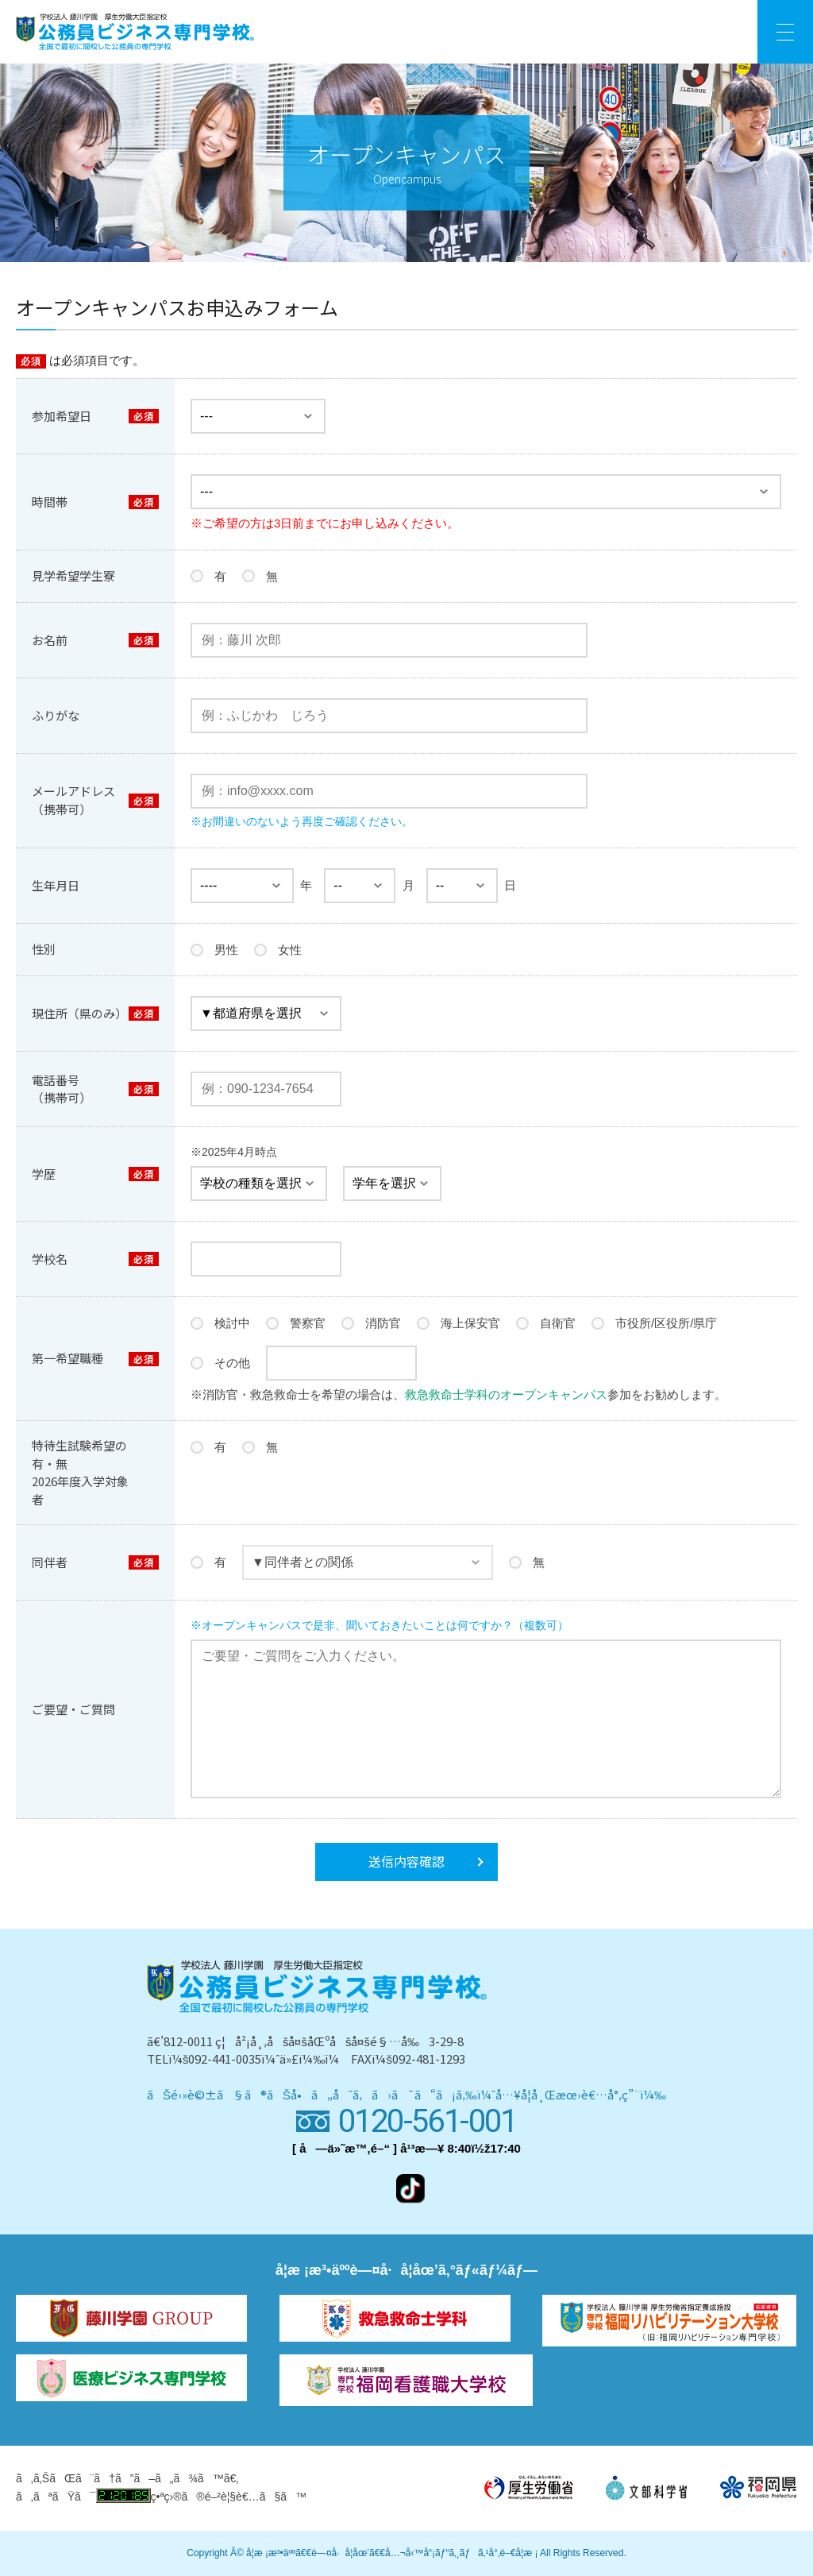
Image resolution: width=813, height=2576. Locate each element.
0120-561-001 (427, 2121)
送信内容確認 (406, 1861)
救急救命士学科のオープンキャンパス (506, 1394)
